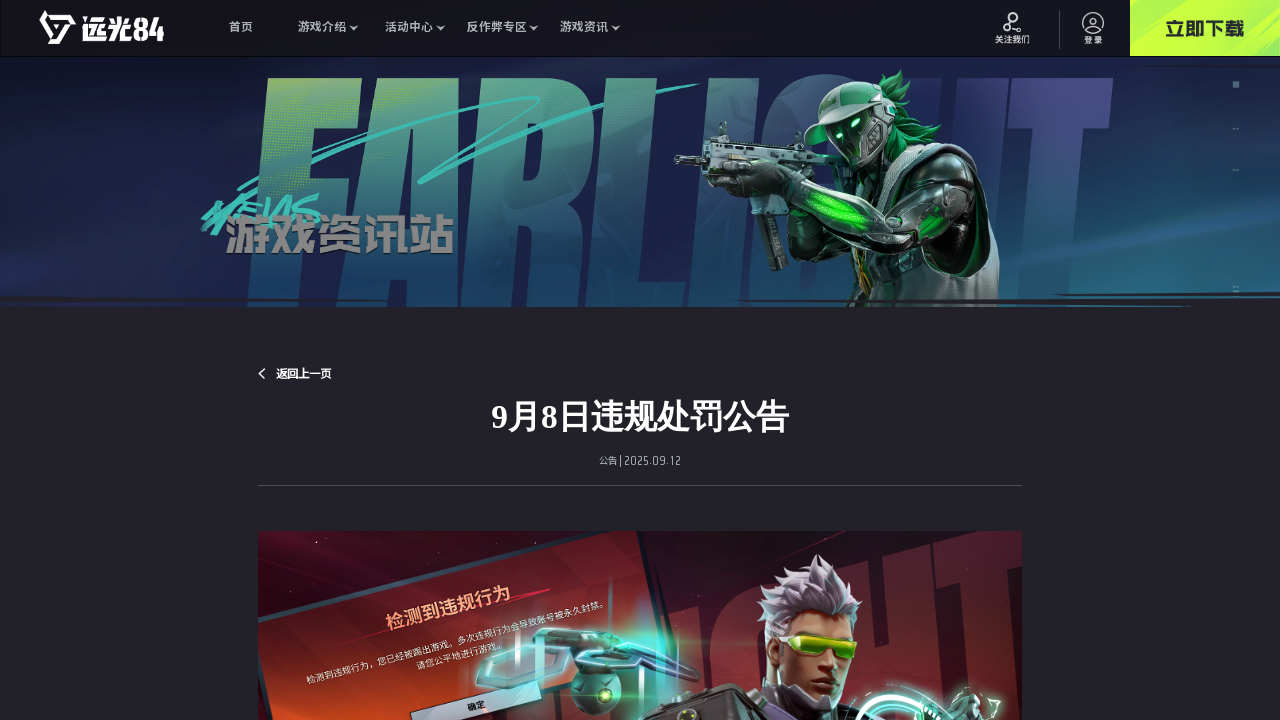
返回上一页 (303, 373)
